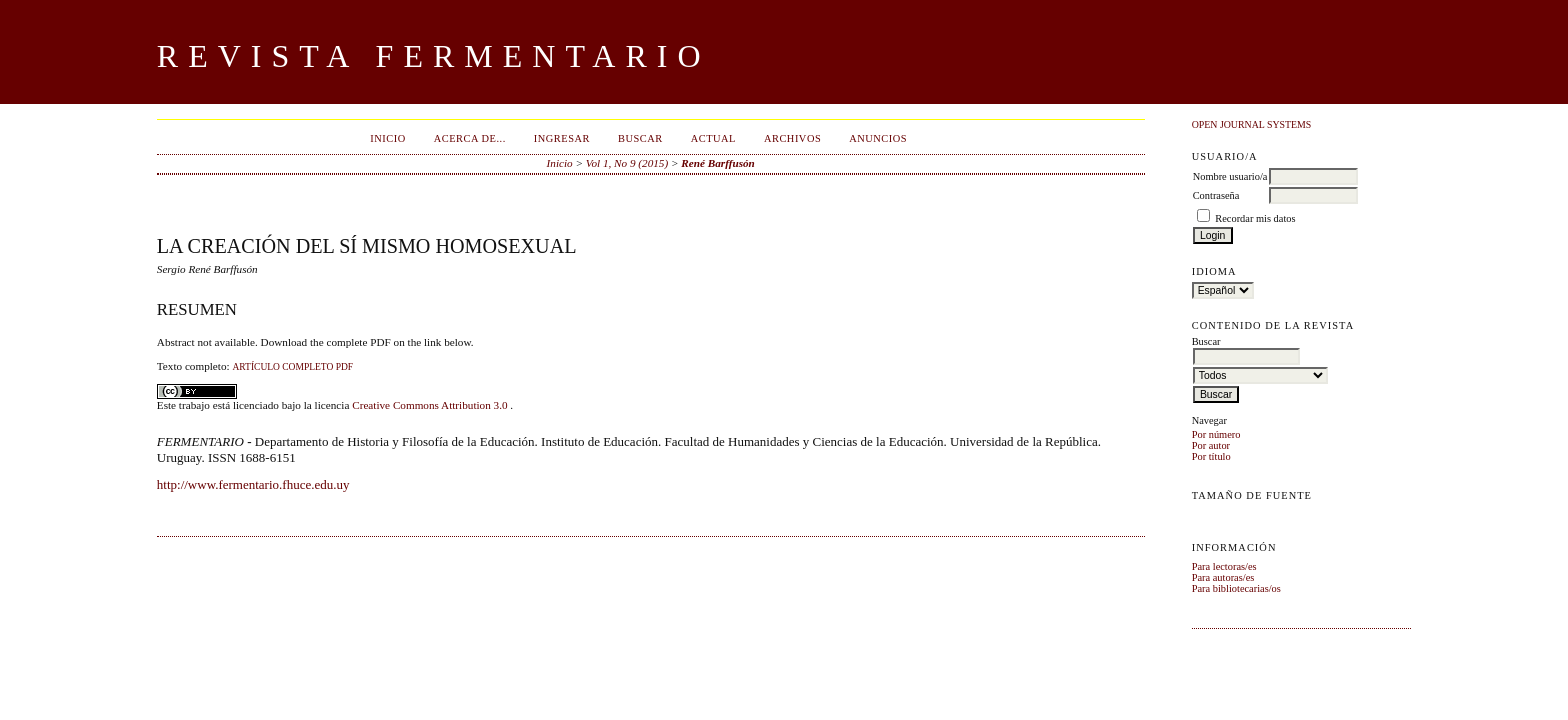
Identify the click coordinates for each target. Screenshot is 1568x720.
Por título (1211, 456)
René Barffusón (717, 163)
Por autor (1211, 445)
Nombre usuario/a (1230, 176)
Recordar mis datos (1255, 218)
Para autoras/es (1223, 577)
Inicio (387, 138)
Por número (1216, 434)
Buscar (640, 138)
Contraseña (1216, 195)
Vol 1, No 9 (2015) (627, 163)
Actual (713, 138)
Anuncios (878, 138)
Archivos (792, 138)
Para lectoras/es (1224, 566)
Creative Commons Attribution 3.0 (431, 405)
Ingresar (562, 138)
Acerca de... (470, 138)
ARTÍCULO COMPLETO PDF (292, 367)
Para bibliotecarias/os (1236, 588)
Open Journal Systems (1252, 124)
